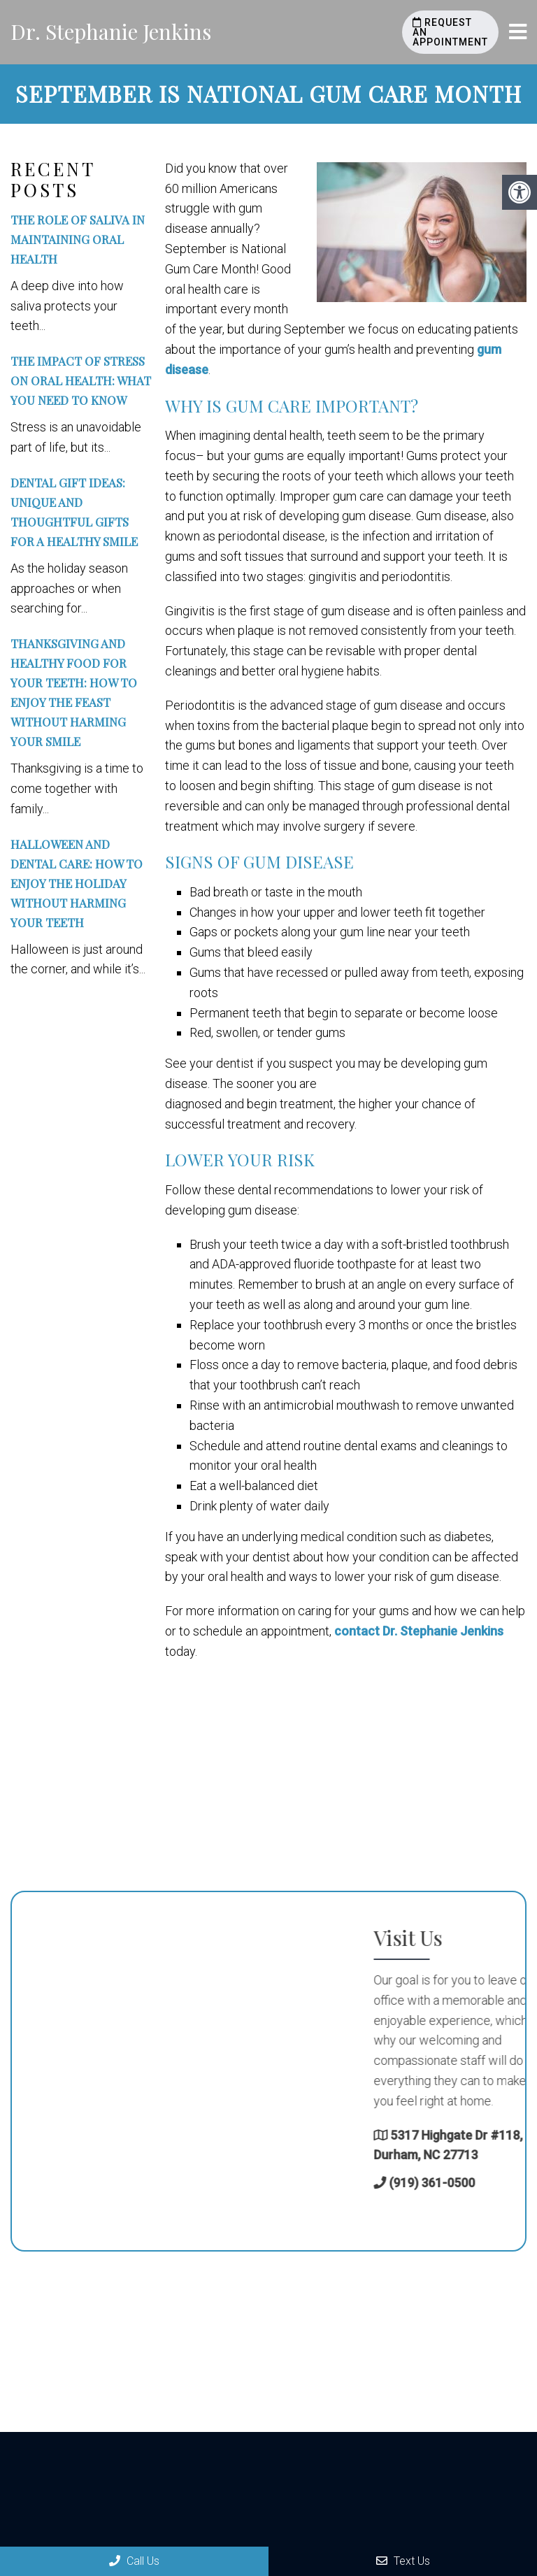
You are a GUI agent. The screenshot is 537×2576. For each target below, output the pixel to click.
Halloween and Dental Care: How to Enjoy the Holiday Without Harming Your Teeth (76, 883)
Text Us (403, 2561)
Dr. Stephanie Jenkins (110, 31)
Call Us (134, 2561)
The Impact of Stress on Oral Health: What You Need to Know (80, 380)
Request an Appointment (450, 32)
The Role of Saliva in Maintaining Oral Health (77, 239)
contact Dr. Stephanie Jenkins (418, 1631)
